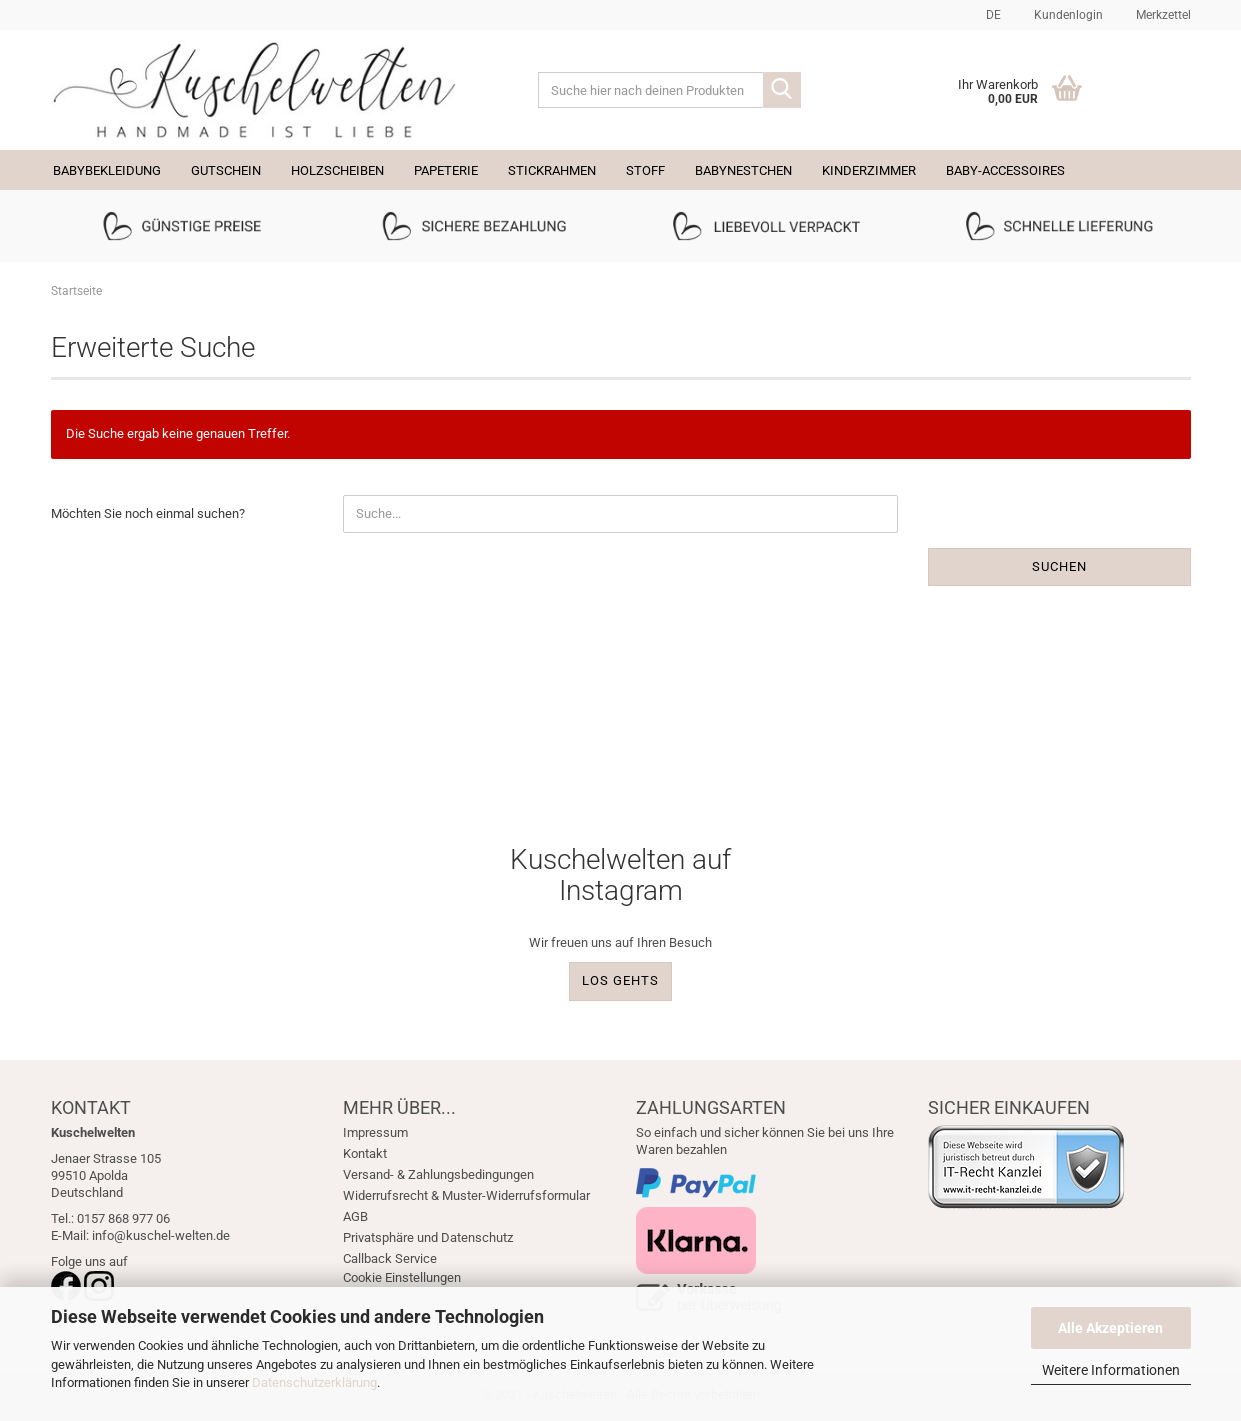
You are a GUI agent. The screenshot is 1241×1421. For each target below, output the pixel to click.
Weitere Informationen (1111, 1370)
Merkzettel (1162, 15)
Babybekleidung (107, 170)
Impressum (375, 1132)
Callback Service (390, 1258)
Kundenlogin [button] (1067, 15)
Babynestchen (743, 170)
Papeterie (446, 170)
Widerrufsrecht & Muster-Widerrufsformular (466, 1195)
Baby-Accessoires (1005, 170)
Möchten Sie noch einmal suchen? (148, 513)
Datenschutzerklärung (314, 1382)
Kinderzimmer (869, 170)
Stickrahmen (552, 170)
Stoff (645, 170)
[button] (990, 15)
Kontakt (365, 1153)
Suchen (1059, 566)
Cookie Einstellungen (402, 1277)
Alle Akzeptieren (1110, 1328)
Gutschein (226, 170)
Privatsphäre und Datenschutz (428, 1237)
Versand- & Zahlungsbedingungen (438, 1174)
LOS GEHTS (620, 980)
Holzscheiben (337, 170)
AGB (355, 1216)
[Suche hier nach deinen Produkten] (782, 90)
